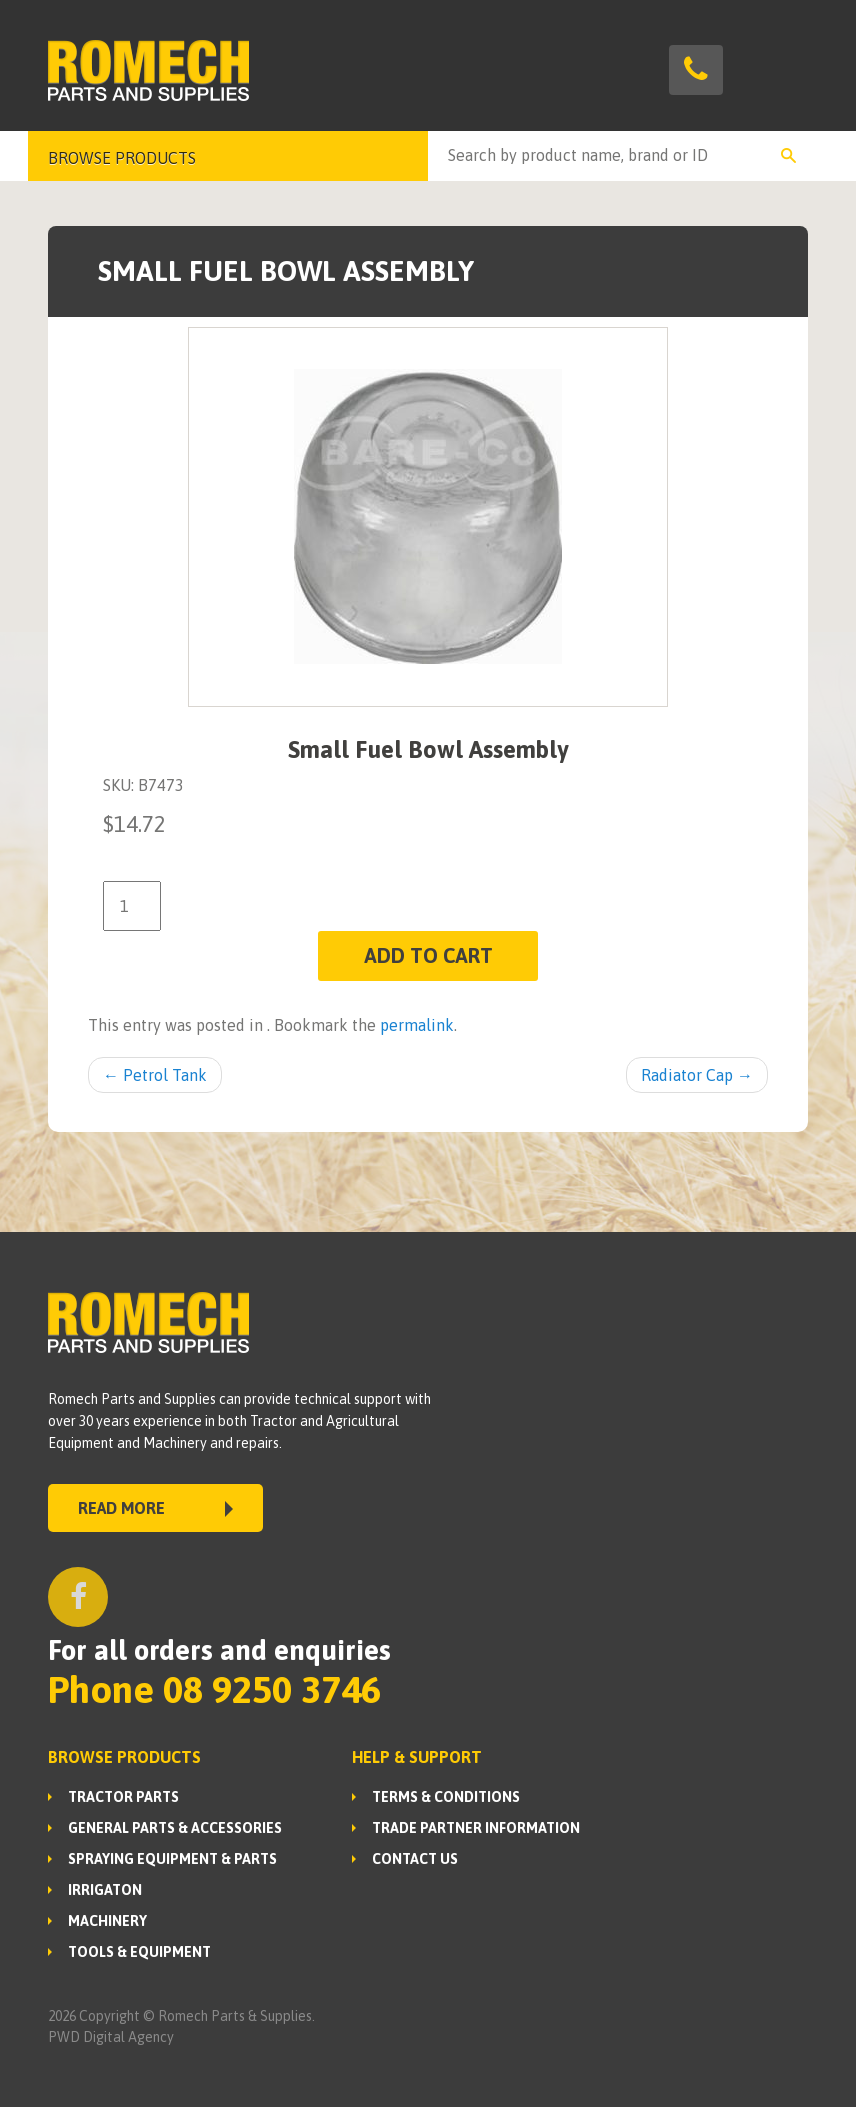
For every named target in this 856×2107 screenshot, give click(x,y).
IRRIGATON (105, 1890)
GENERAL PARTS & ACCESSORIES (175, 1828)
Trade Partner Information (476, 1828)
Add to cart (428, 955)
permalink (417, 1025)
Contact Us (415, 1859)
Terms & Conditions (446, 1797)
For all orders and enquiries (219, 1650)
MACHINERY (107, 1921)
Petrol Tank (155, 1075)
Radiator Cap (697, 1075)
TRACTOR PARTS (123, 1797)
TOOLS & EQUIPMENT (139, 1952)
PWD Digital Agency (111, 2037)
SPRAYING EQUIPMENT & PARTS (172, 1859)
